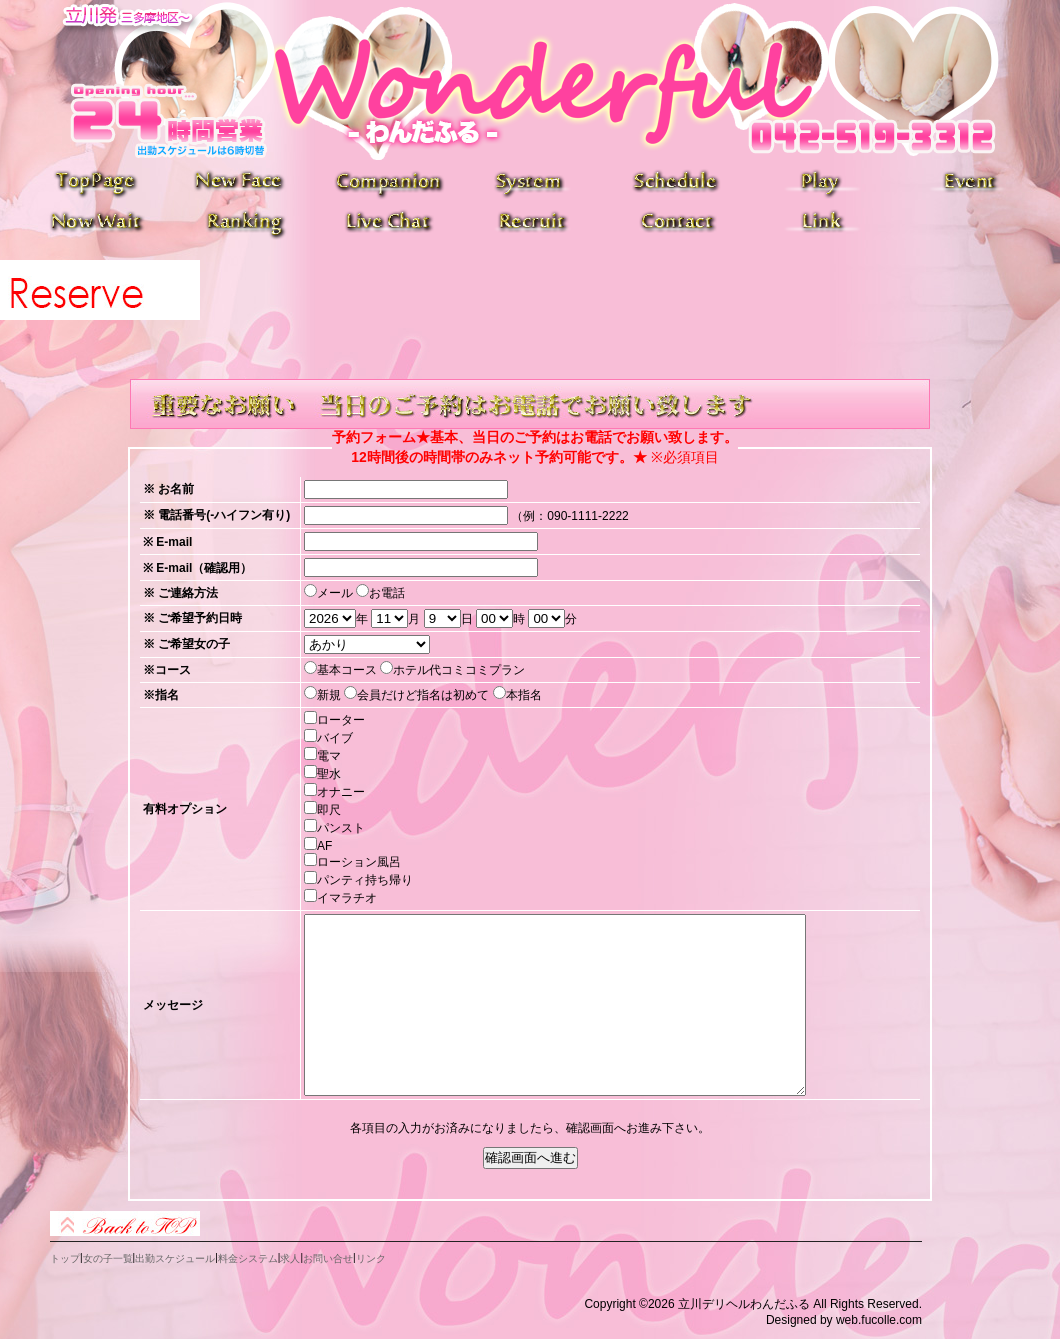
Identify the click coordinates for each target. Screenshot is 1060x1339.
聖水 (329, 774)
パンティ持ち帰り (365, 880)
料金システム (248, 1258)
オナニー (341, 792)
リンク (371, 1258)
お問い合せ (328, 1258)
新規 (329, 695)
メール (335, 593)
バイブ (335, 738)
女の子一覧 (108, 1258)
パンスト (341, 828)
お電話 (387, 593)
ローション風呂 (359, 862)
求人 (290, 1258)
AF (324, 846)
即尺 (329, 810)
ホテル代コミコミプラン (459, 670)
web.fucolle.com (879, 1320)
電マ (329, 756)
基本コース (347, 670)
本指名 (524, 695)
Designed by (799, 1320)
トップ (65, 1258)
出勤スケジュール (175, 1258)
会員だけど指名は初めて (423, 695)
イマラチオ (347, 898)
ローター (341, 720)
